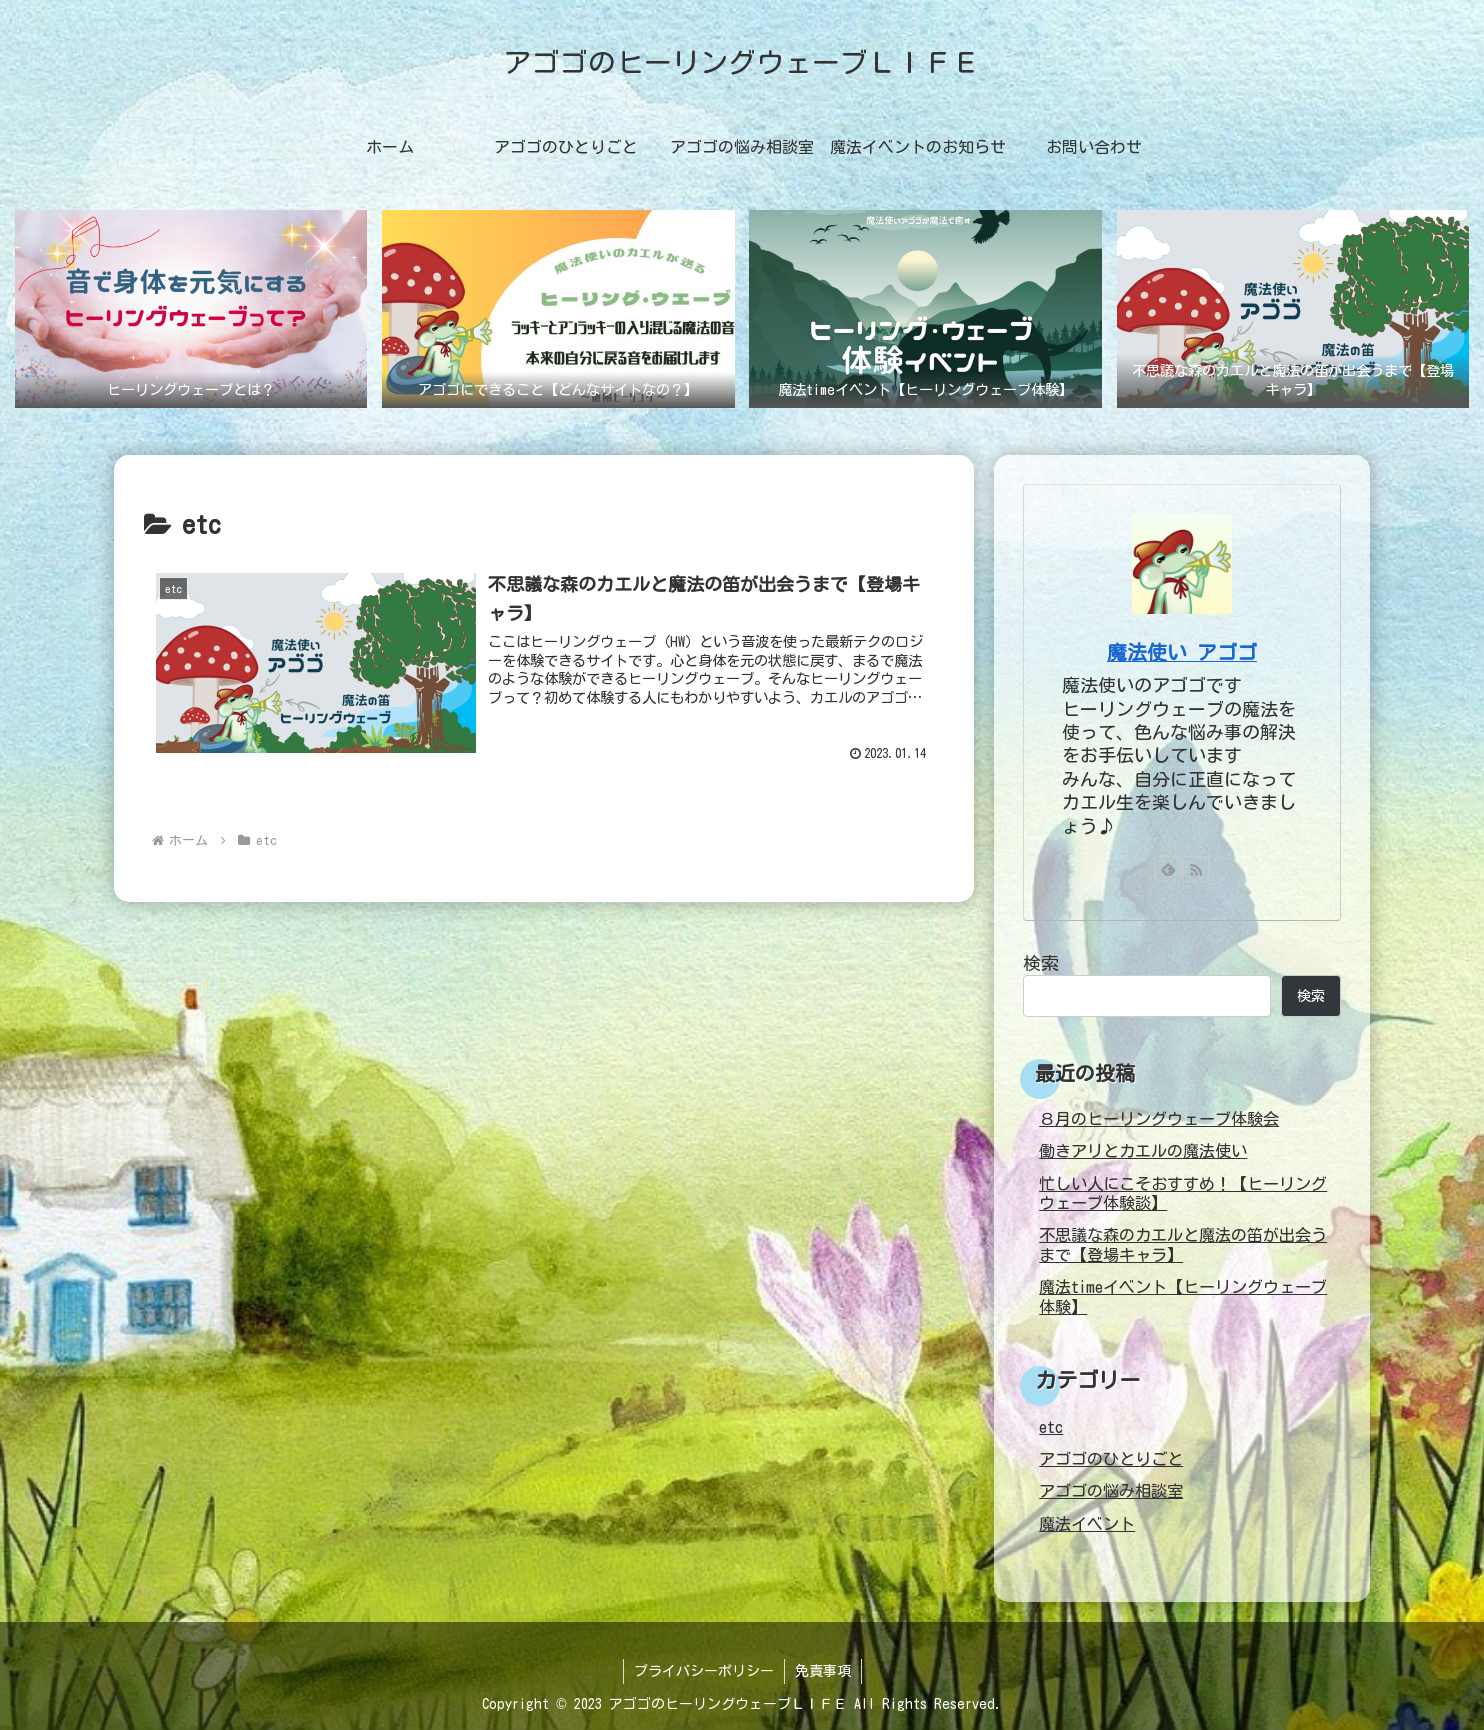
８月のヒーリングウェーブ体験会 (1159, 1119)
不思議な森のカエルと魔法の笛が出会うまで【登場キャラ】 (1183, 1244)
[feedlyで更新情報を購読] (1168, 869)
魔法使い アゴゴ (1182, 652)
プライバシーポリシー (704, 1671)
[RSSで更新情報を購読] (1196, 869)
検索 (1041, 963)
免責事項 (823, 1671)
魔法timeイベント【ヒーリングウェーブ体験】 (1183, 1296)
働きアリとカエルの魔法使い (1143, 1151)
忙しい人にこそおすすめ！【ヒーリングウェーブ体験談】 (1183, 1193)
